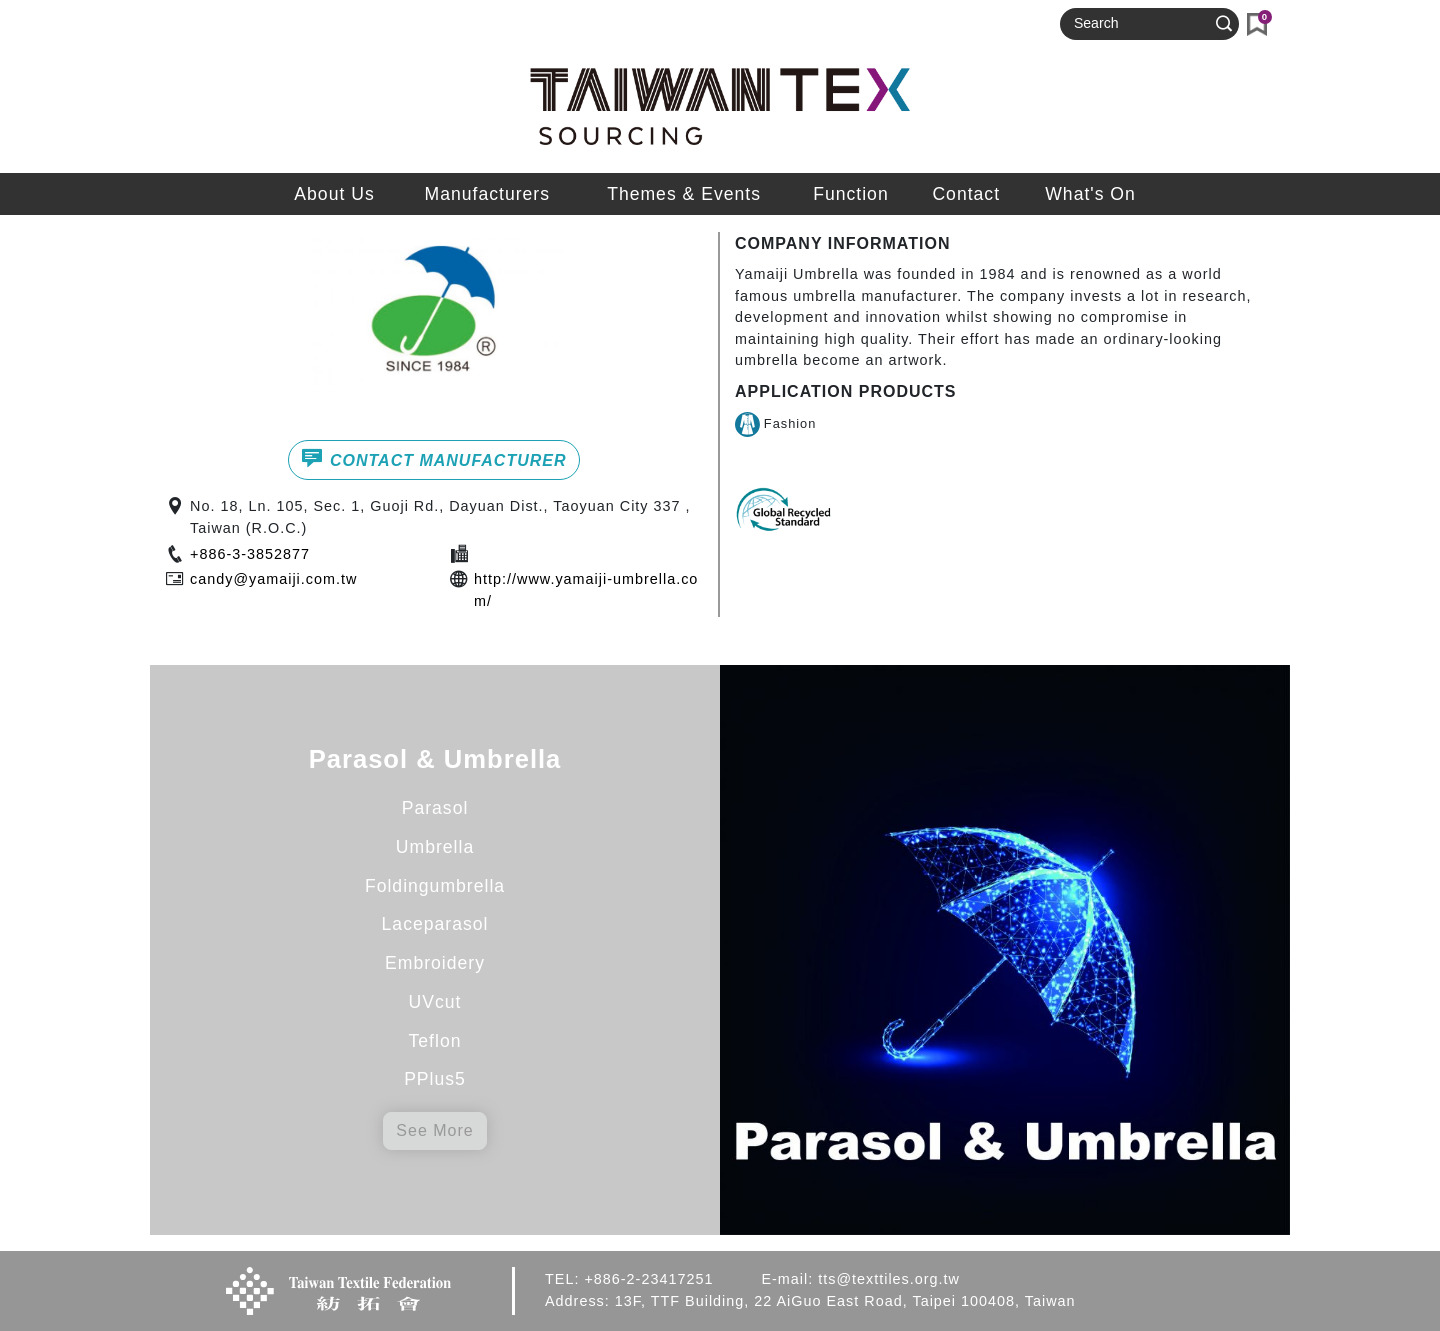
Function (850, 194)
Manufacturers (487, 194)
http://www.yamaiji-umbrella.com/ (586, 590)
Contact (966, 194)
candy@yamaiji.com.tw (273, 579)
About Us (334, 194)
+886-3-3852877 (250, 554)
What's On (1090, 194)
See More (434, 1130)
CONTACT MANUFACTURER (433, 458)
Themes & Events (684, 194)
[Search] (1141, 24)
